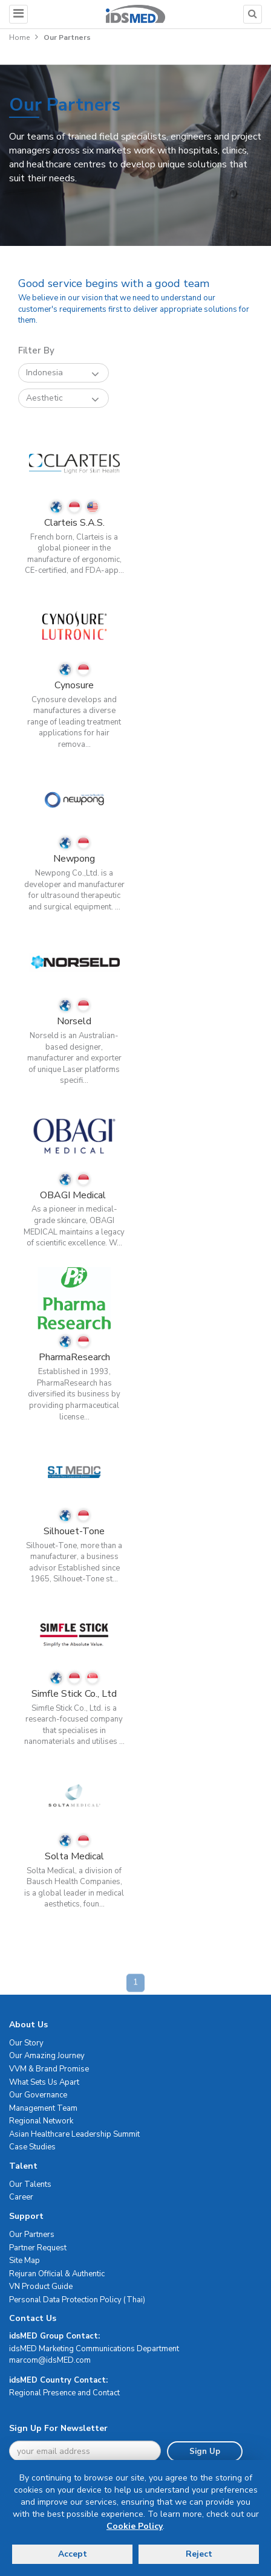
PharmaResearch (74, 1357)
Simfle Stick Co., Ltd (74, 1693)
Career (21, 2197)
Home (19, 37)
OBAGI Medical (74, 1195)
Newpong (74, 858)
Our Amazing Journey (47, 2055)
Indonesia (62, 373)
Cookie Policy (134, 2526)
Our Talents (30, 2184)
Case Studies (32, 2147)
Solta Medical (74, 1856)
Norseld (74, 1021)
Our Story (26, 2043)
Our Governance (38, 2095)
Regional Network (41, 2121)
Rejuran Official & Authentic (57, 2273)
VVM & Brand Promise (49, 2069)
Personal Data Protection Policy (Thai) (77, 2299)
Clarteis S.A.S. (74, 522)
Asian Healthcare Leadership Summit (74, 2134)
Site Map (24, 2260)
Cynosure (74, 685)
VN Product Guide (41, 2286)
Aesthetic (62, 398)
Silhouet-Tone (74, 1531)
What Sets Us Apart (44, 2082)
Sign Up (204, 2451)
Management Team (43, 2108)
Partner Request (38, 2247)
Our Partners (31, 2234)
